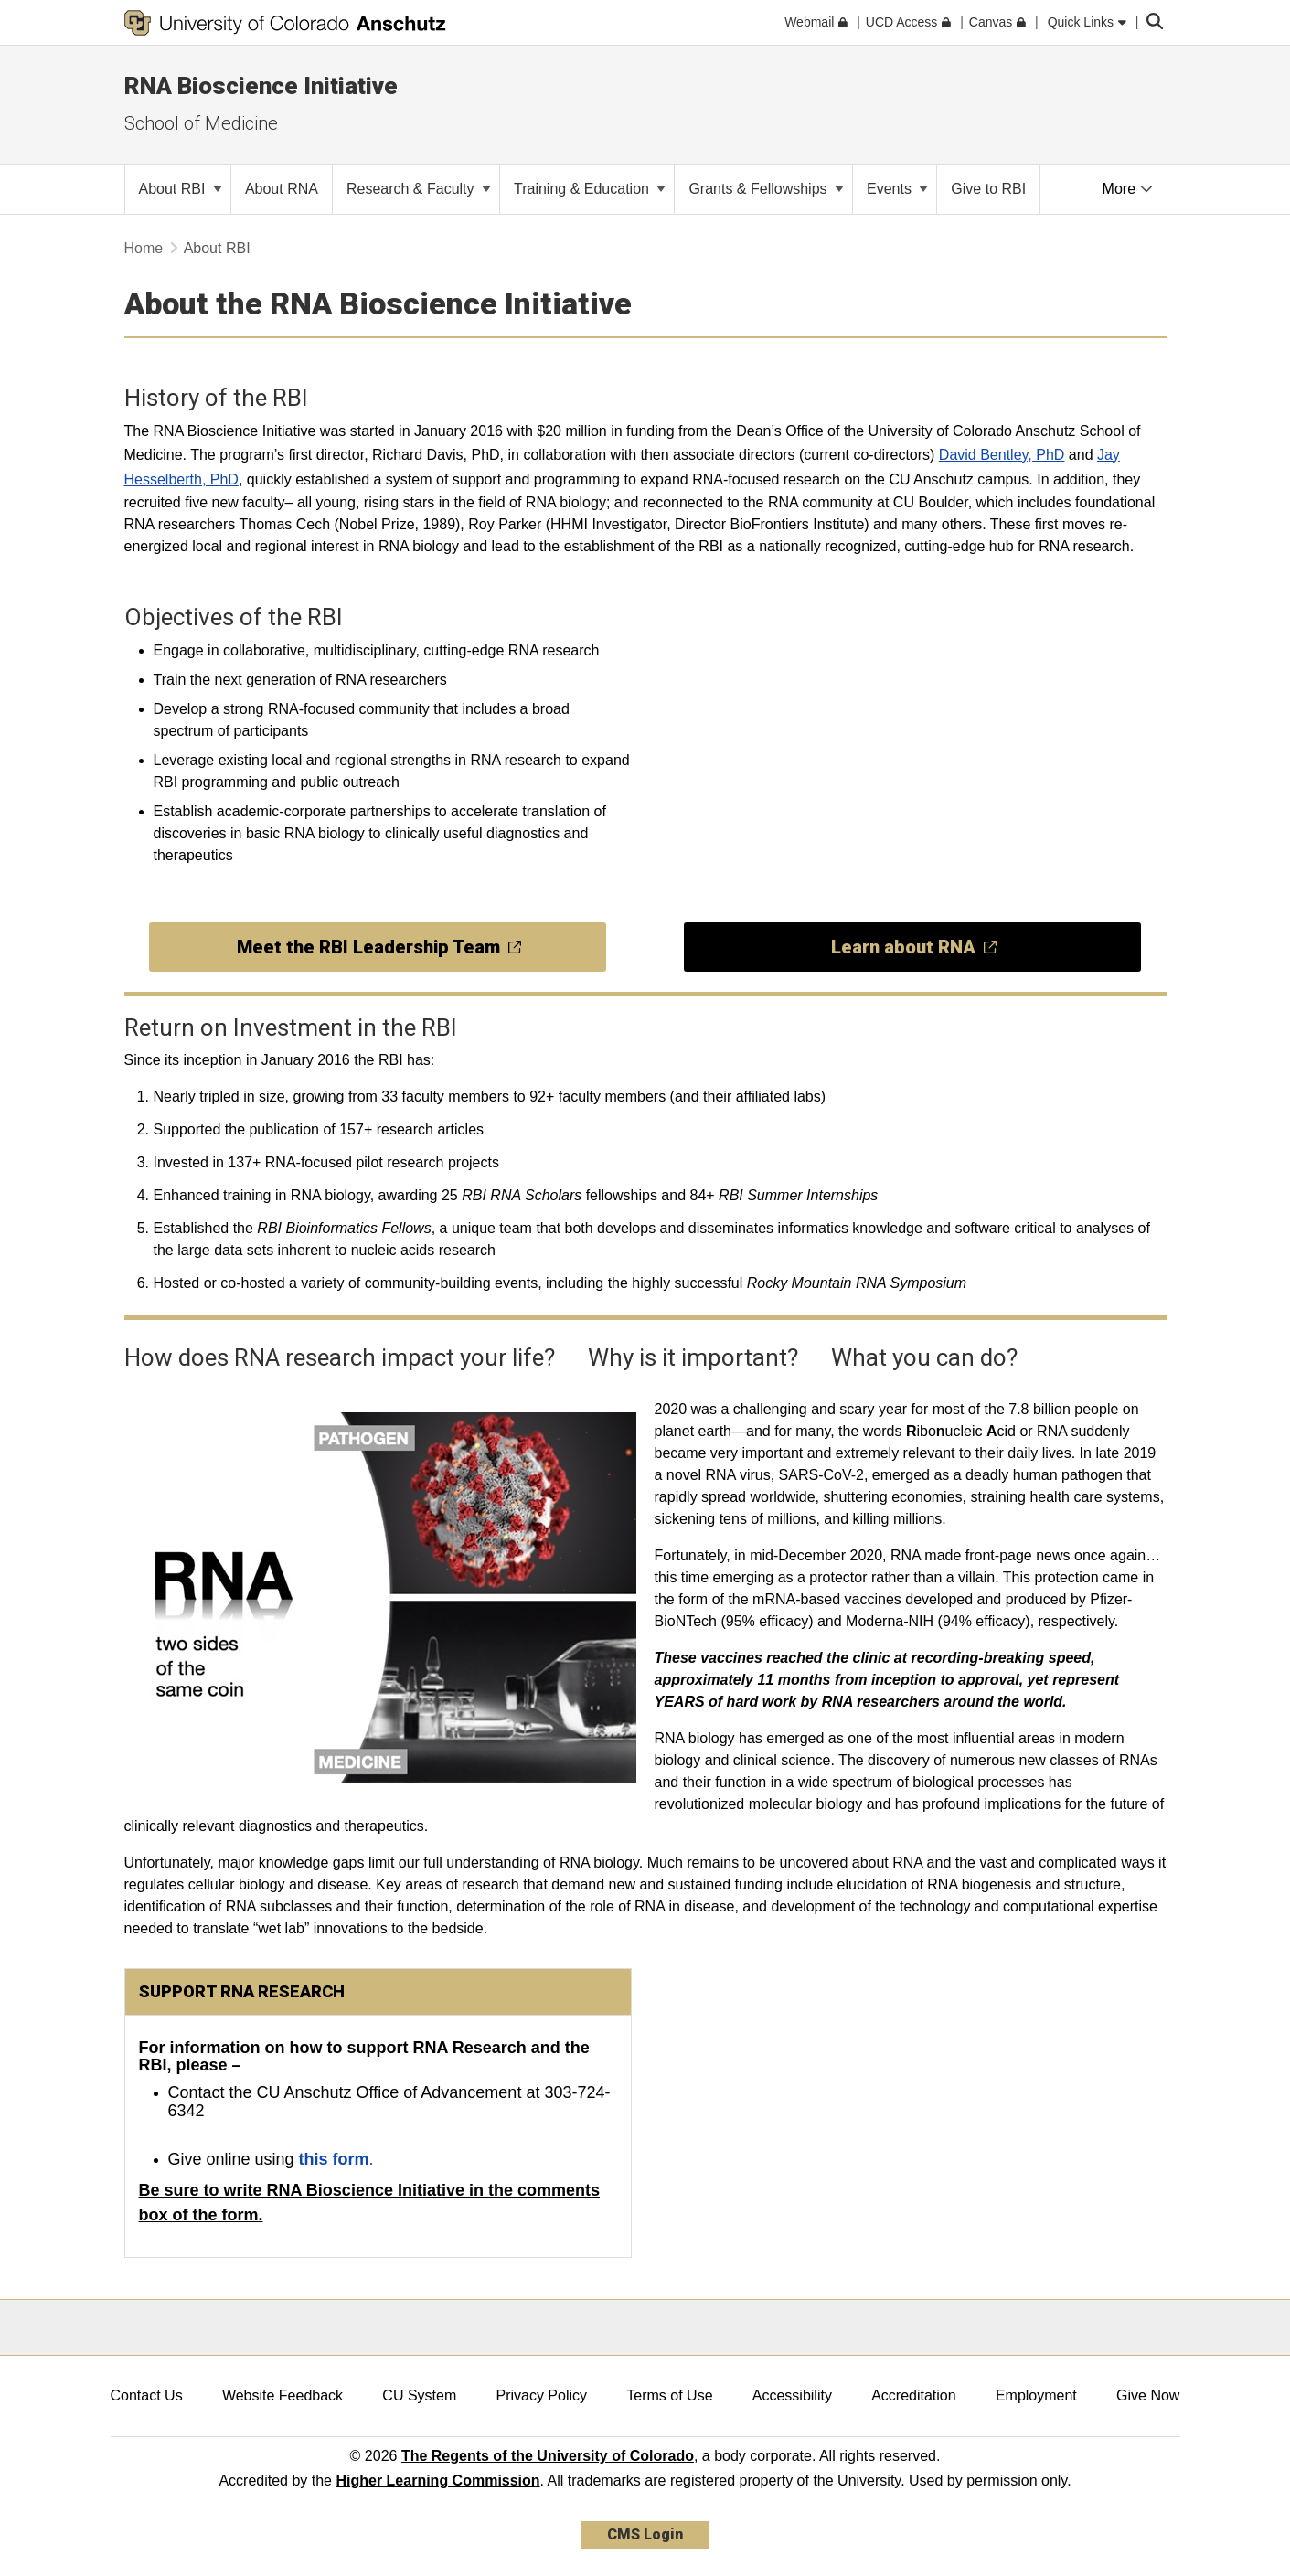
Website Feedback (282, 2395)
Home (144, 248)
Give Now (1147, 2395)
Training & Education (590, 189)
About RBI (180, 189)
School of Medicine (201, 123)
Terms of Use (669, 2395)
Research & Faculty (418, 189)
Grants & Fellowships (766, 189)
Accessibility (792, 2395)
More (1128, 189)
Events (897, 189)
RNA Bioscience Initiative (261, 86)
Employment (1036, 2395)
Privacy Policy (541, 2395)
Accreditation (913, 2395)
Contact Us (147, 2395)
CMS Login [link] (645, 2534)
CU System (419, 2395)
